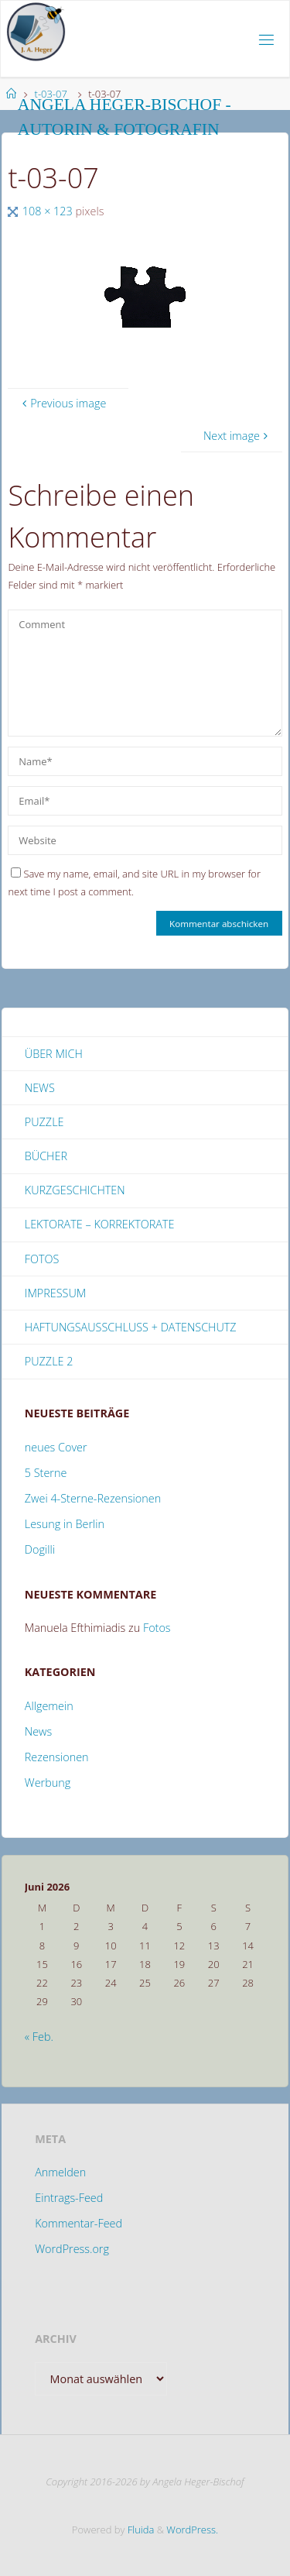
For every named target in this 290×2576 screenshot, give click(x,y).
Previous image (63, 403)
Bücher (46, 1156)
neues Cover (56, 1447)
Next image (237, 435)
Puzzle (44, 1122)
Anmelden (60, 2172)
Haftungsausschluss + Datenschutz (131, 1327)
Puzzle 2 (49, 1361)
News (40, 1087)
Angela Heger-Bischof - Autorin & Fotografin (124, 117)
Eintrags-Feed (69, 2197)
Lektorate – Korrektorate (100, 1224)
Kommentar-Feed (78, 2223)
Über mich (54, 1053)
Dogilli (40, 1549)
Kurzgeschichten (75, 1190)
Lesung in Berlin (64, 1523)
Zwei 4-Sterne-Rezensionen (93, 1498)
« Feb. (39, 2036)
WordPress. (192, 2530)
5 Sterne (46, 1472)
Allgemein (49, 1705)
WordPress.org (72, 2248)
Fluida (139, 2530)
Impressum (55, 1293)
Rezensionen (57, 1757)
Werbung (47, 1782)
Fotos (42, 1259)
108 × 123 (49, 211)
